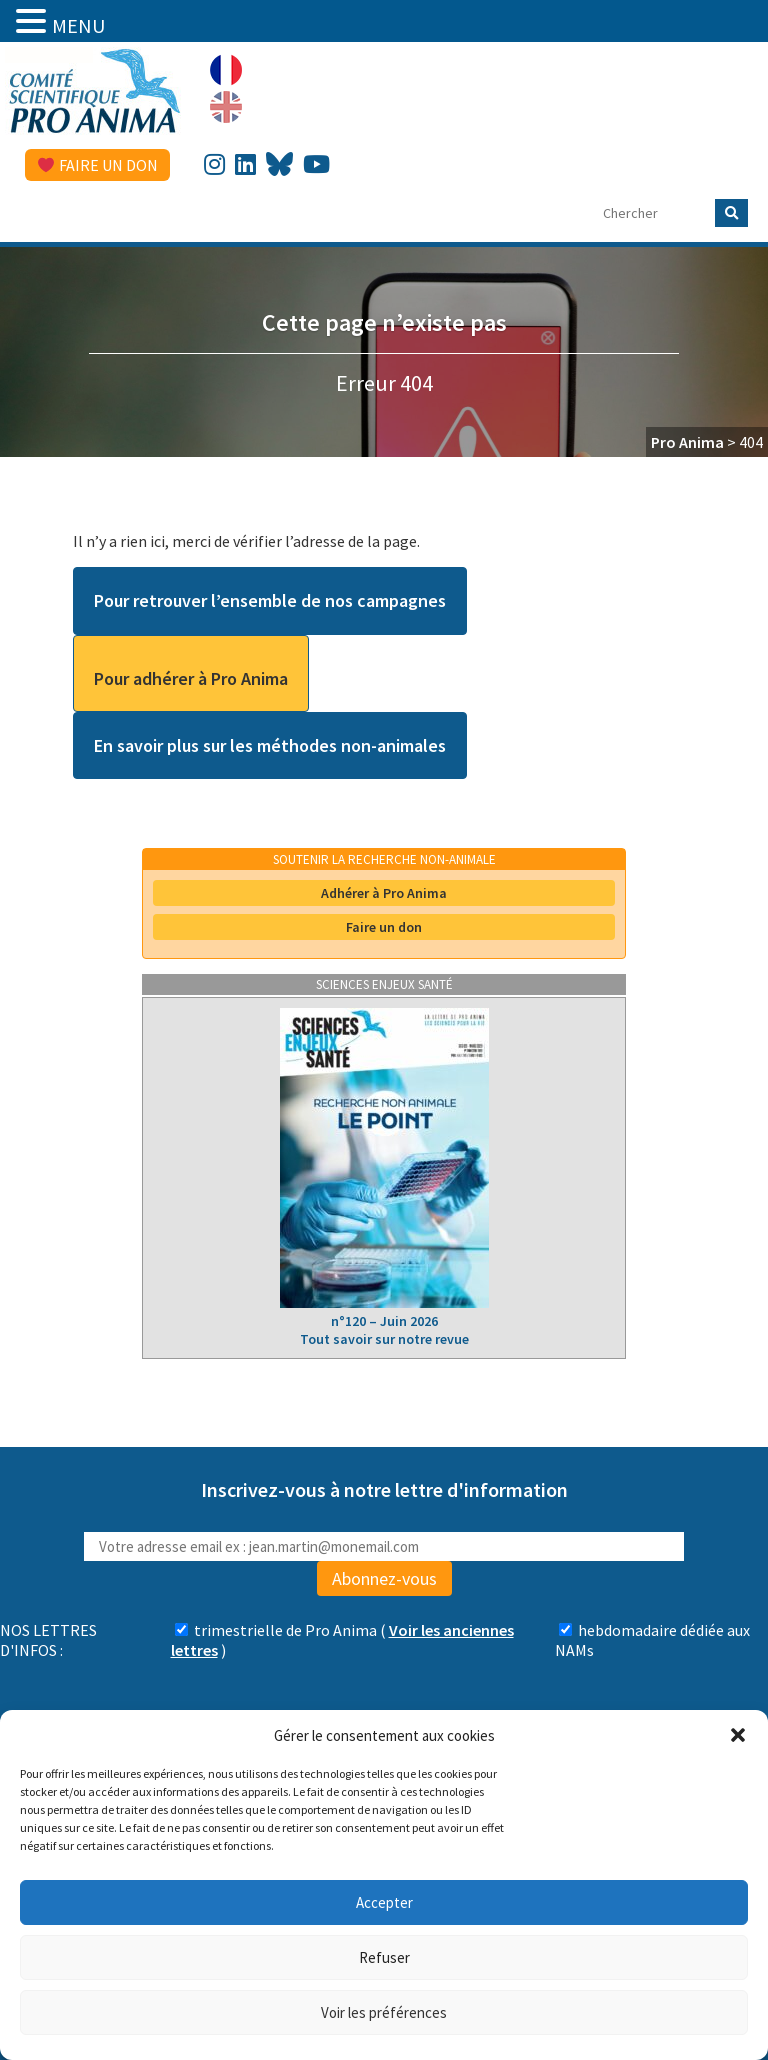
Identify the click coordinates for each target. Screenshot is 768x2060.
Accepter (384, 1902)
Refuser (384, 1957)
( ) (342, 1640)
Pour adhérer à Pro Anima (191, 678)
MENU (78, 25)
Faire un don (97, 165)
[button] (738, 1735)
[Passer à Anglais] (226, 107)
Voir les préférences (384, 2012)
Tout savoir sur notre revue (384, 1339)
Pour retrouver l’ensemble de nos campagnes (270, 600)
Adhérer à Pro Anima (384, 893)
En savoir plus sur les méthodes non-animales (270, 745)
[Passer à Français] (226, 70)
